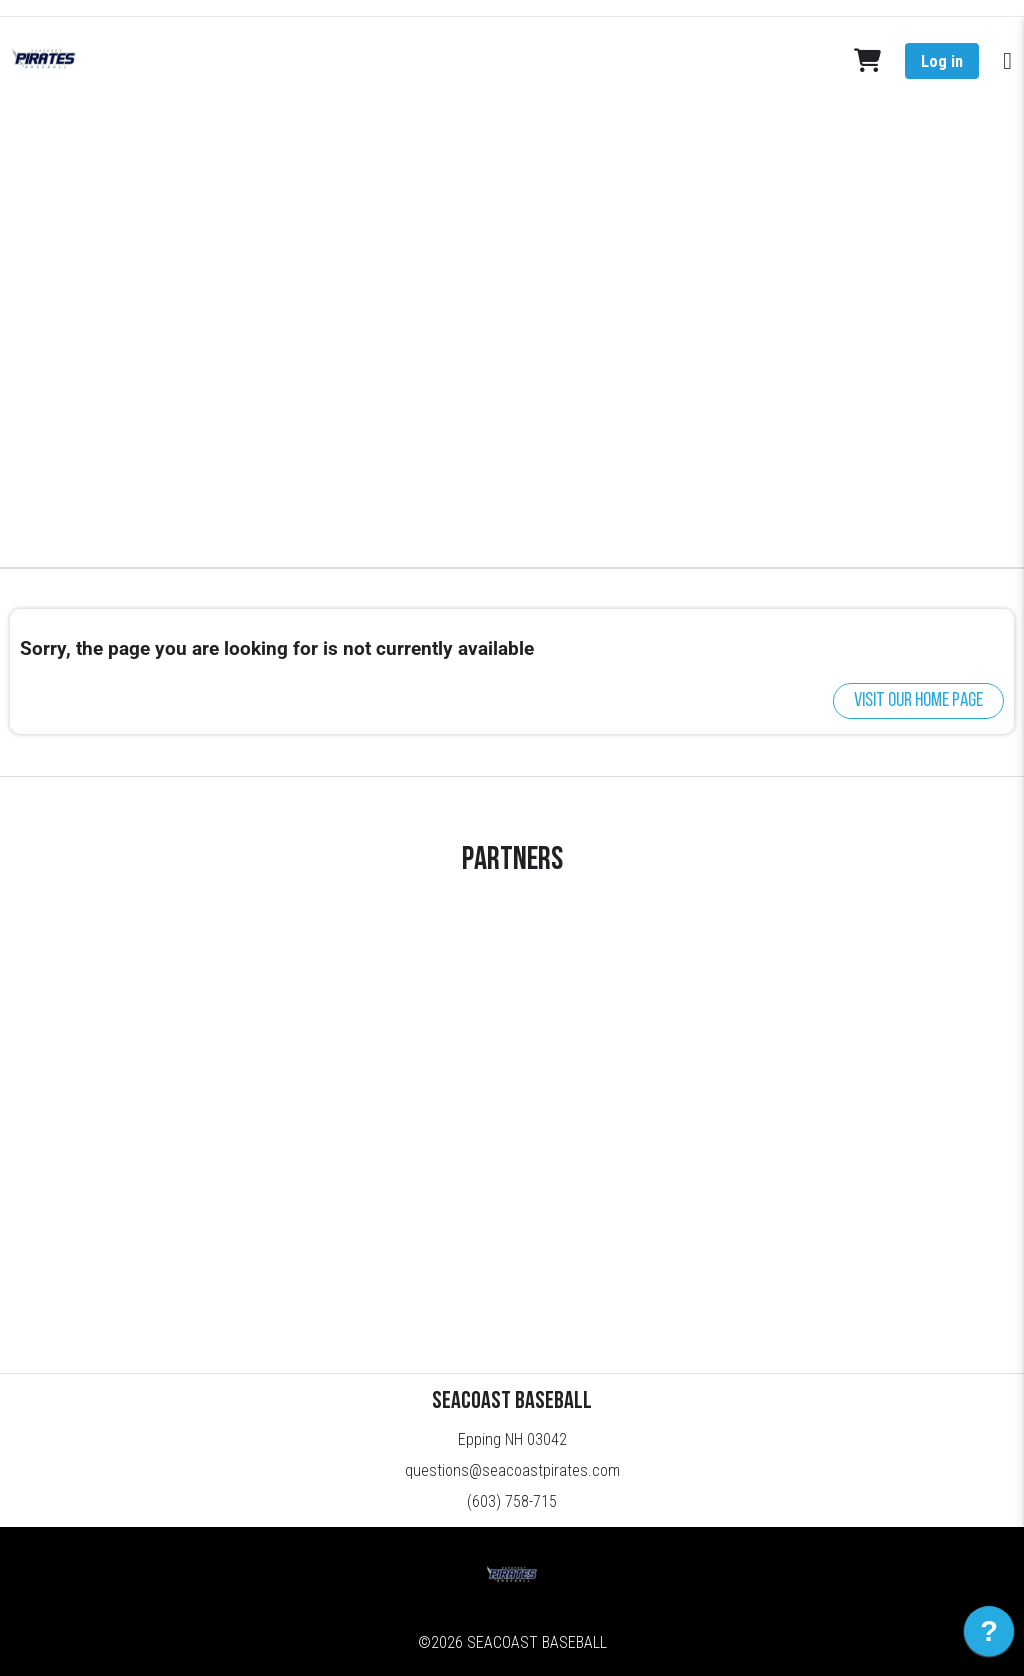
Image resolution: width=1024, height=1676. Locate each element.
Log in (942, 61)
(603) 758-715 (512, 1501)
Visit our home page (918, 701)
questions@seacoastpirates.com (512, 1470)
